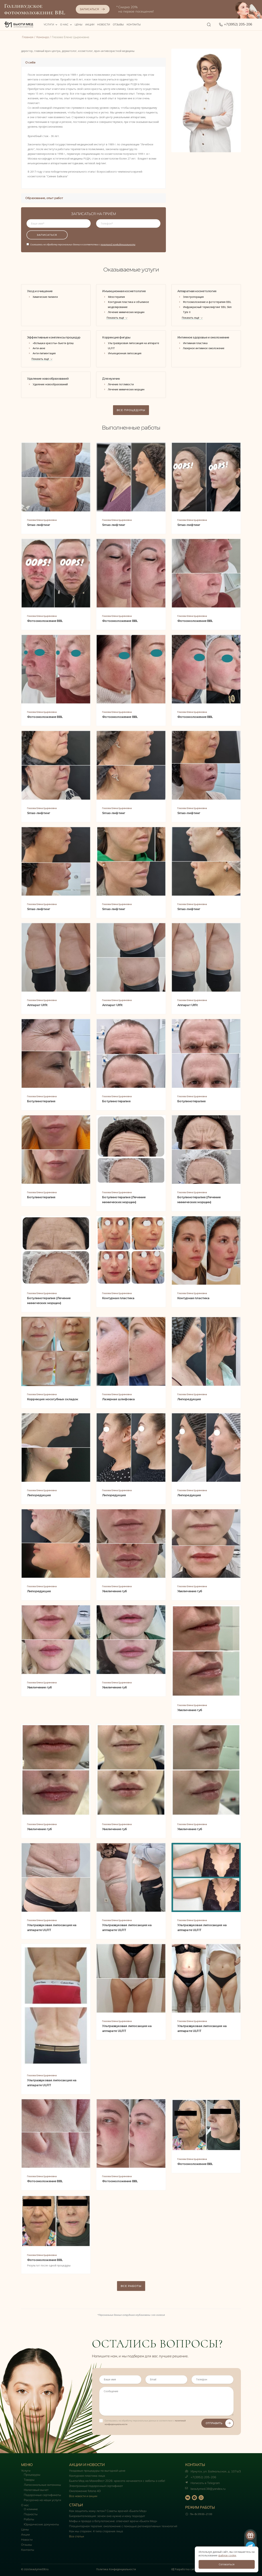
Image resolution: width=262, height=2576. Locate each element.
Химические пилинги (45, 297)
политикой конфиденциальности (118, 244)
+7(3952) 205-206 (235, 24)
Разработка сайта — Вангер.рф (194, 2569)
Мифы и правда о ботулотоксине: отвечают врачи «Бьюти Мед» (113, 2521)
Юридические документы (41, 2524)
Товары (29, 2479)
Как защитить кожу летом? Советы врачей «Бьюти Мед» (108, 2511)
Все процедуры (131, 410)
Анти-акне (39, 348)
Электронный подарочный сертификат (96, 2486)
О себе (30, 62)
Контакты (134, 24)
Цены (78, 24)
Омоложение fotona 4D (85, 2491)
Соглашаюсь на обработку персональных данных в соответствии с (145, 2422)
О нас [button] (66, 24)
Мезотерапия (116, 297)
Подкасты (31, 2514)
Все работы (131, 2286)
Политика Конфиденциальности (116, 2569)
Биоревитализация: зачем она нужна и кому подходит (107, 2516)
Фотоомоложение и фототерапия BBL (207, 302)
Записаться (47, 234)
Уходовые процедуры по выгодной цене (97, 2470)
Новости (103, 24)
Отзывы (118, 24)
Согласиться (226, 2564)
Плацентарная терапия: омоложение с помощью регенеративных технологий (123, 2526)
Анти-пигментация (44, 353)
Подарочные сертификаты (42, 2495)
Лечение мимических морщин (126, 312)
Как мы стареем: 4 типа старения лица (96, 2531)
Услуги (25, 2470)
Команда (42, 37)
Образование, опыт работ (44, 198)
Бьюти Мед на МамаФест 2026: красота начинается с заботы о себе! (117, 2481)
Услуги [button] (50, 24)
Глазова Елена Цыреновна (42, 520)
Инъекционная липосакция (124, 353)
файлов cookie (227, 2555)
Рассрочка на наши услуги (42, 2500)
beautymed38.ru (39, 2569)
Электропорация (193, 297)
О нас (25, 2505)
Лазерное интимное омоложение (203, 348)
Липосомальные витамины (42, 2485)
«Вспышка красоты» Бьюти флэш (53, 343)
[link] (131, 9)
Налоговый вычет (36, 2490)
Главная (27, 37)
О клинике (31, 2509)
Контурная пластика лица (87, 2475)
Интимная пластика (195, 343)
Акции (89, 24)
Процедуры (32, 2474)
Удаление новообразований (50, 384)
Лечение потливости (121, 384)
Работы (29, 2519)
